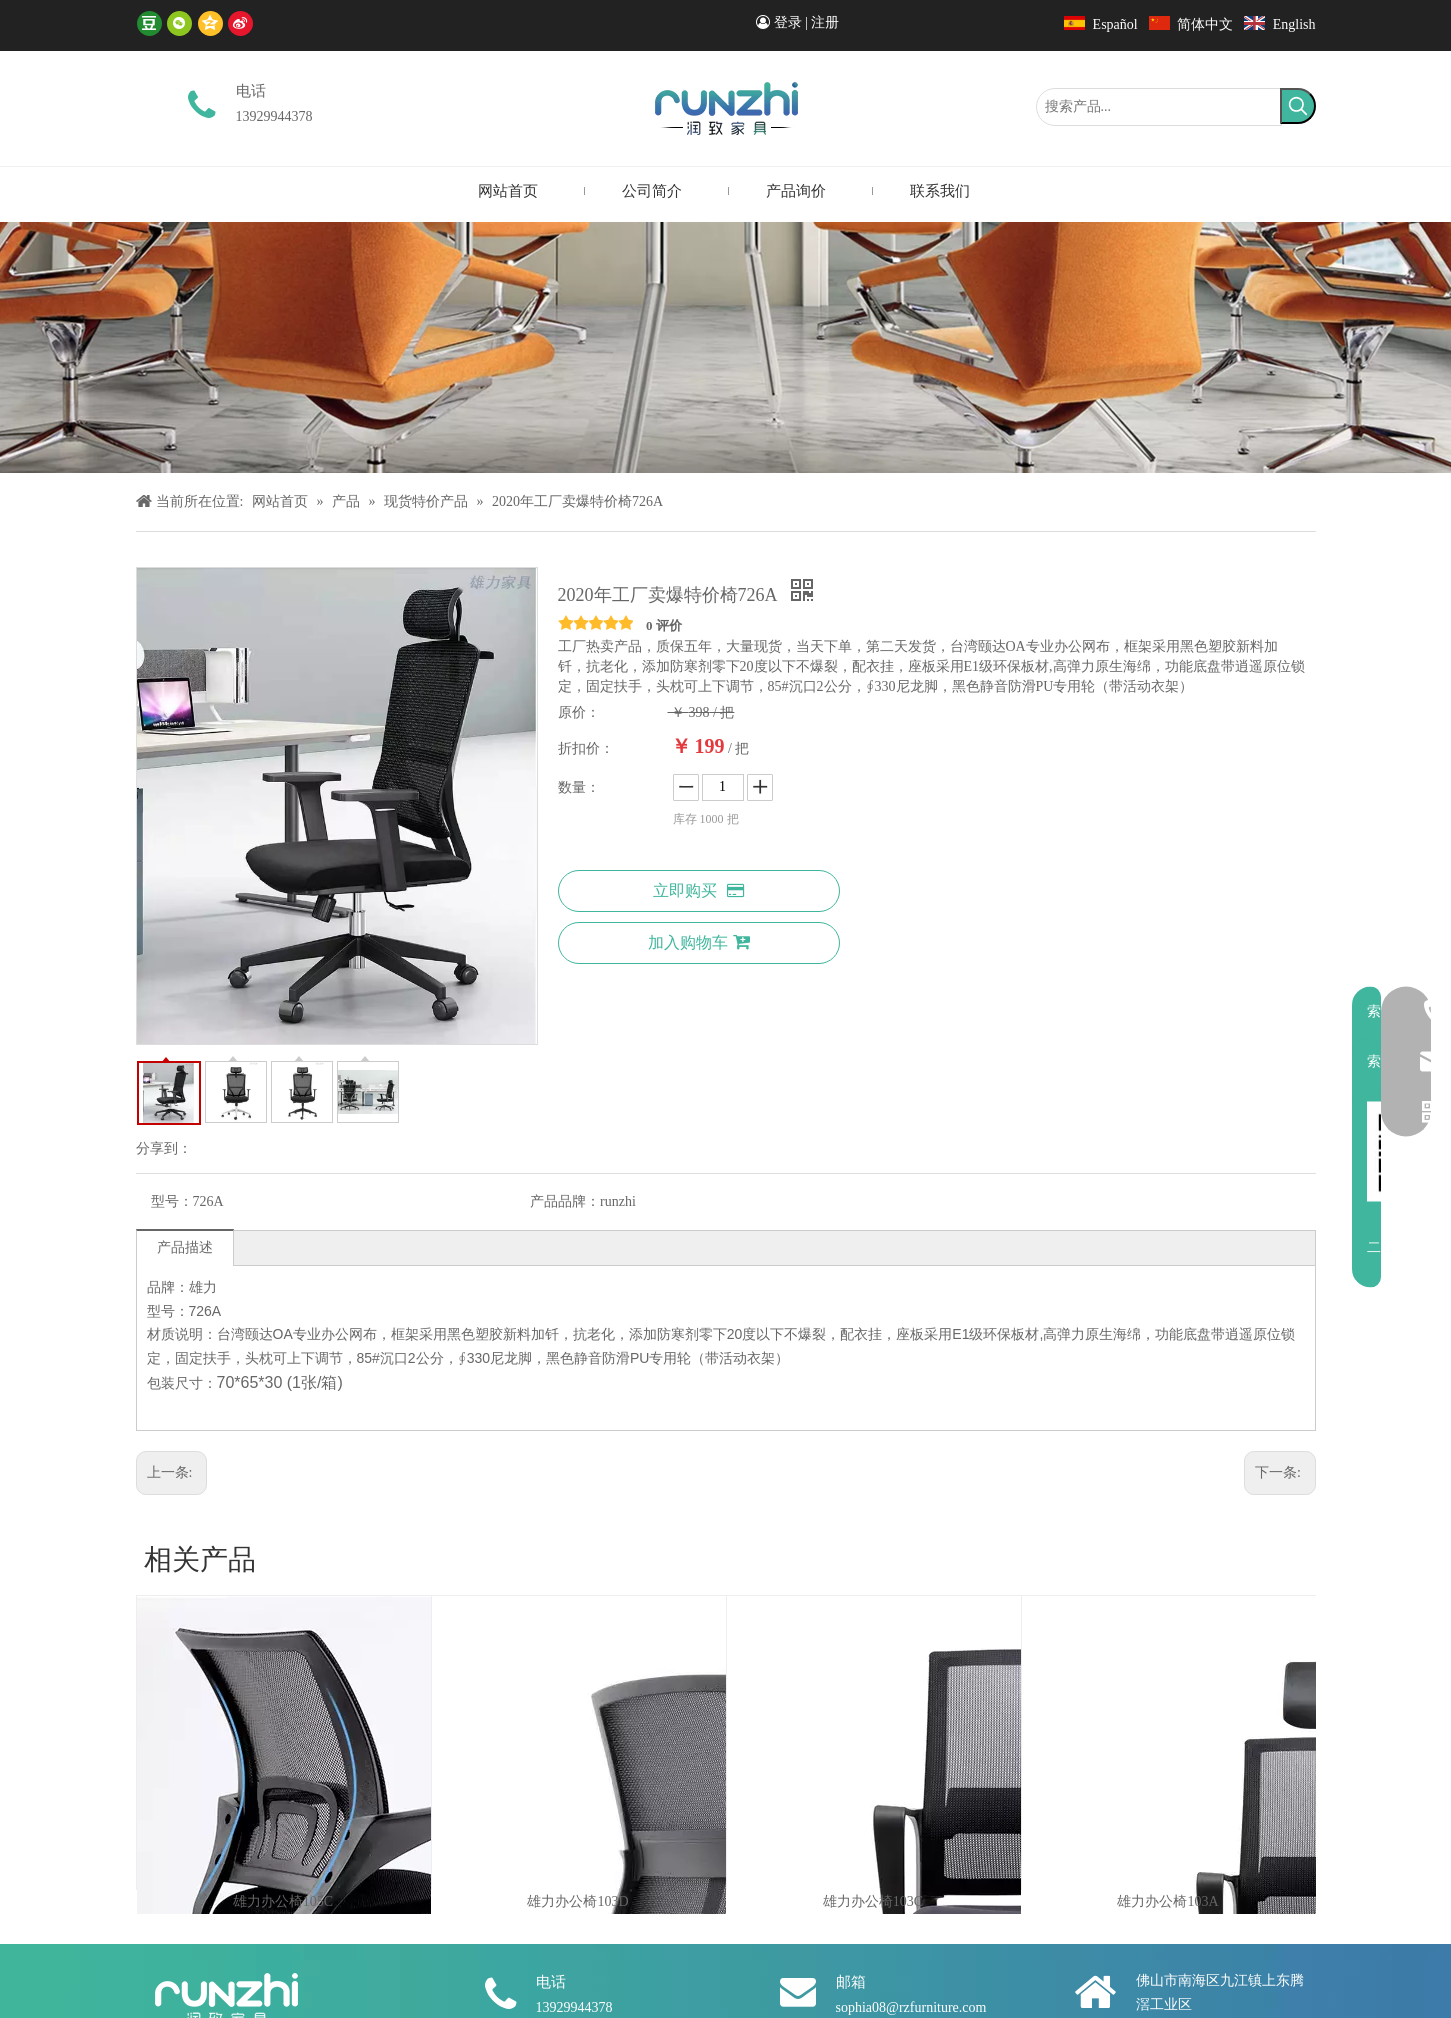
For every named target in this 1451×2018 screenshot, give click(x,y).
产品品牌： (565, 1201)
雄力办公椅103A (1167, 1901)
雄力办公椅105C (283, 1901)
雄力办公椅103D (577, 1901)
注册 (825, 22)
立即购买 (698, 890)
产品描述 (185, 1247)
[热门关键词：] (1298, 106)
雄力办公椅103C (873, 1901)
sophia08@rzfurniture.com (911, 2007)
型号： (172, 1201)
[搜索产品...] (1159, 107)
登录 (788, 22)
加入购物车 (699, 942)
